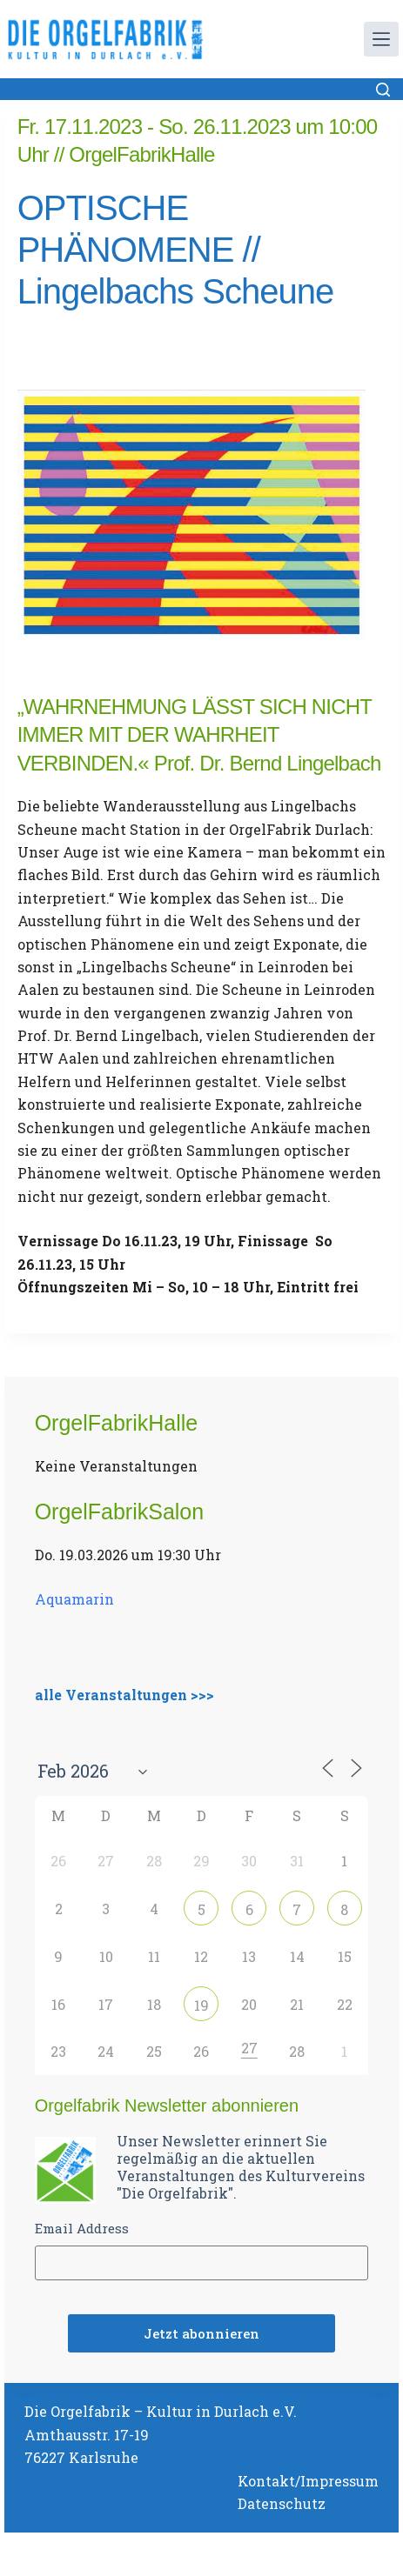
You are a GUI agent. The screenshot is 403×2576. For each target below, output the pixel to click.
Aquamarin (74, 1599)
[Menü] (381, 39)
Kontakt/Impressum (308, 2481)
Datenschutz (282, 2503)
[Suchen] (383, 90)
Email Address (82, 2228)
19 (201, 2005)
